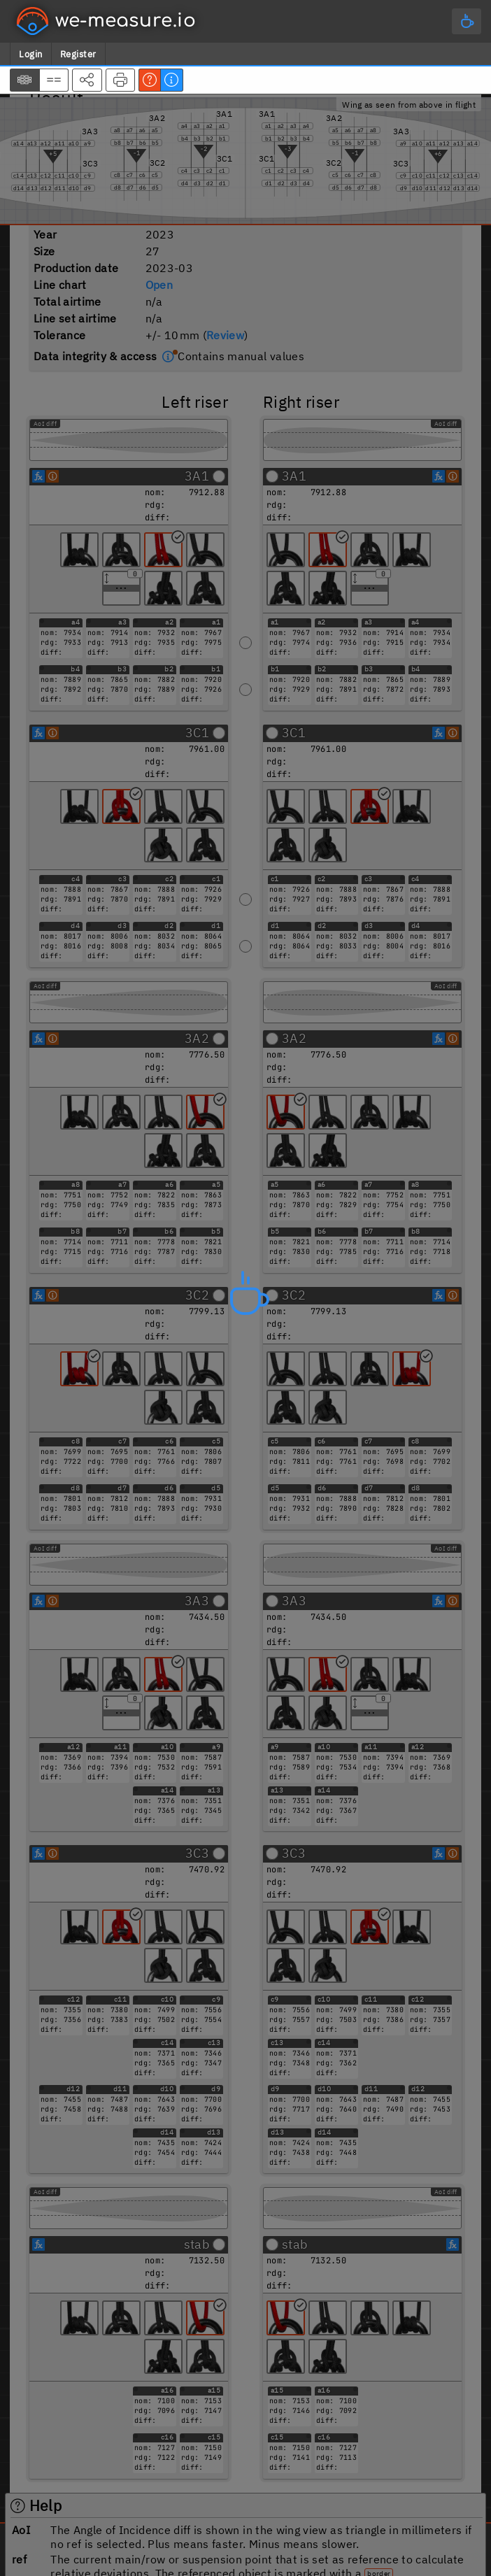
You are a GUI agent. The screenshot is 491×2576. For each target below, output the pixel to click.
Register (78, 54)
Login (31, 54)
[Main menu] (466, 21)
